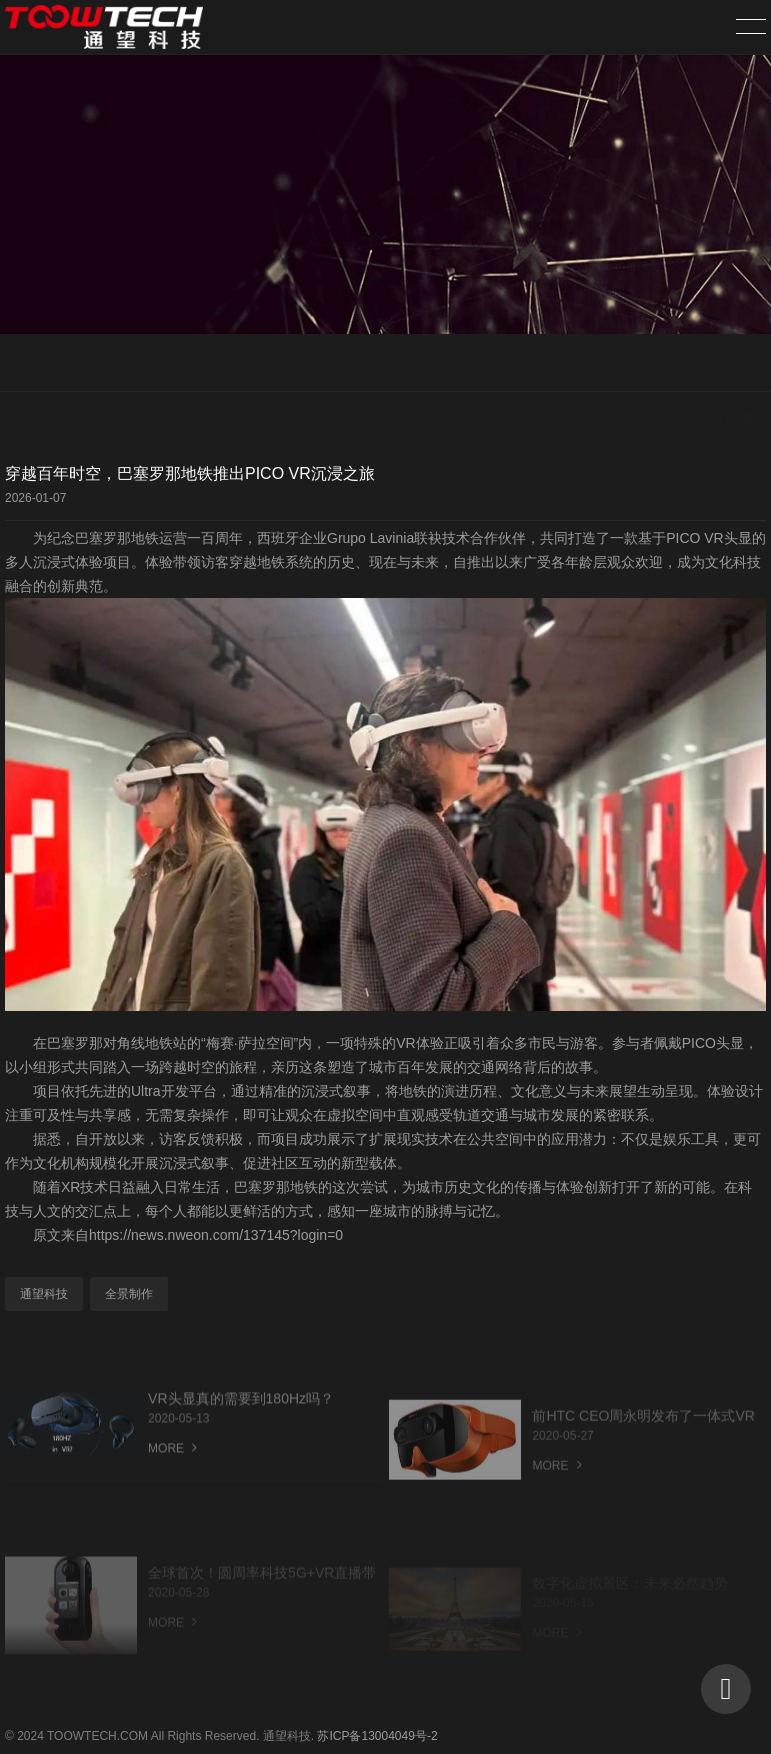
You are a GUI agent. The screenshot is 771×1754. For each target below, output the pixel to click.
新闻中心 (667, 364)
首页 (603, 364)
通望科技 (44, 1294)
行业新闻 (742, 364)
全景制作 (129, 1294)
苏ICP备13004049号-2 (377, 1736)
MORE (172, 1471)
